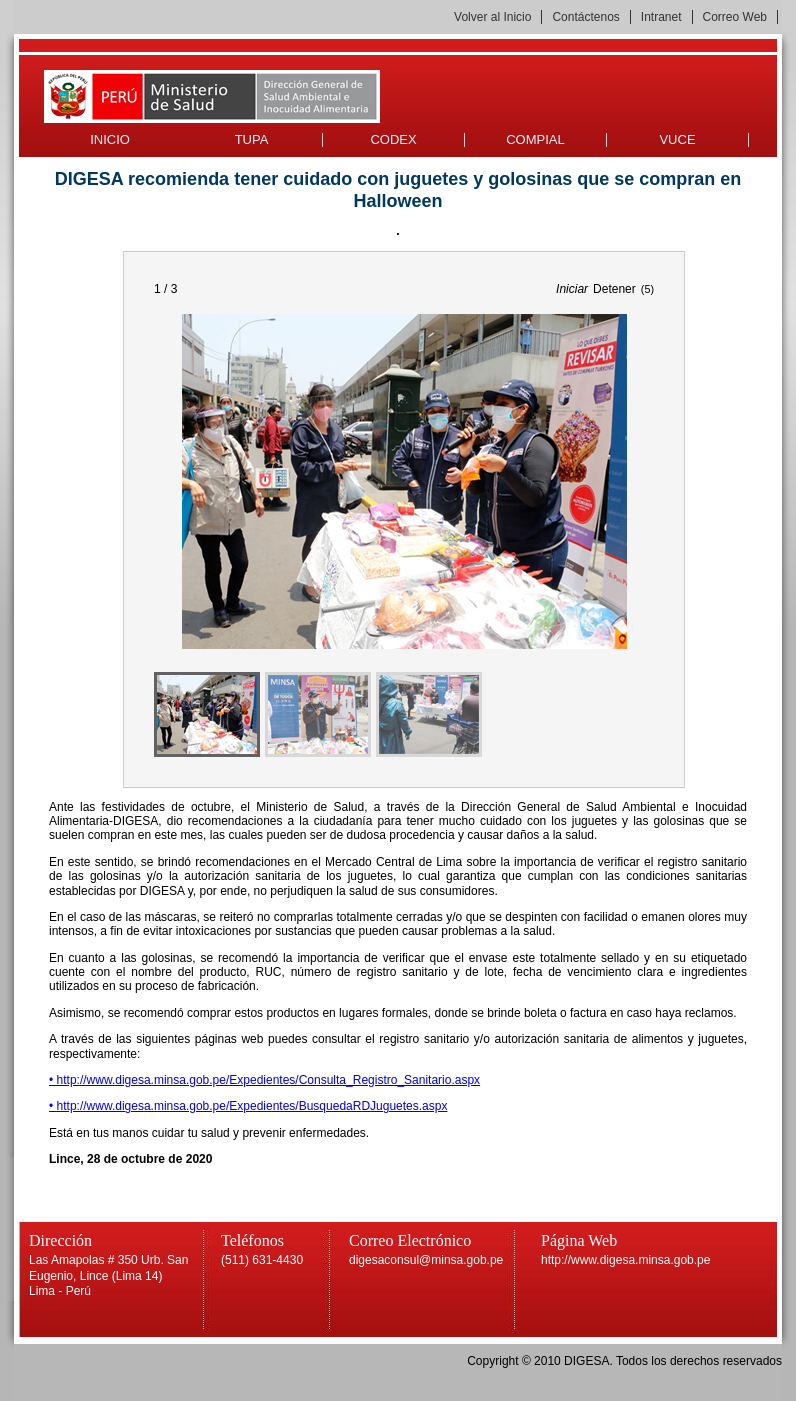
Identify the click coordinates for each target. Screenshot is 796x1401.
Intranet (661, 17)
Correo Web (735, 17)
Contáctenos (585, 17)
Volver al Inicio (492, 17)
